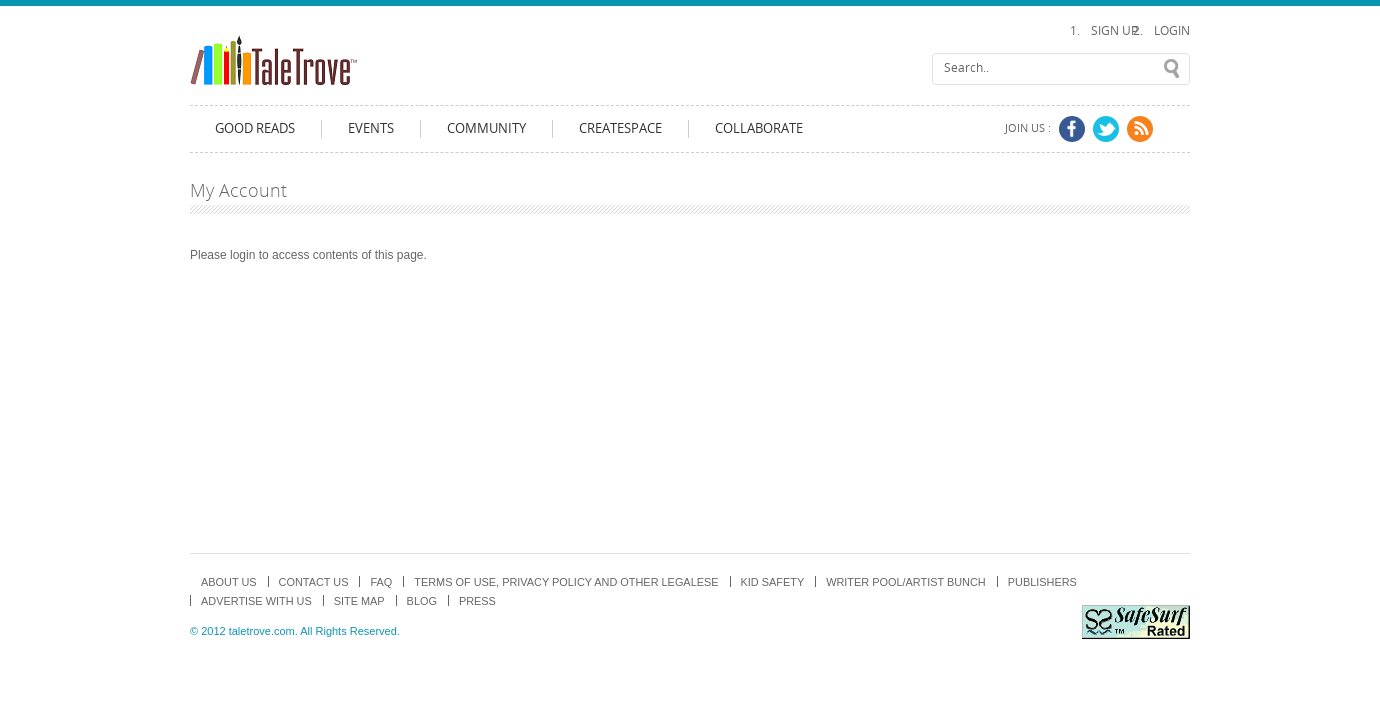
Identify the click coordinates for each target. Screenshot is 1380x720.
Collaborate (759, 128)
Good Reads (255, 128)
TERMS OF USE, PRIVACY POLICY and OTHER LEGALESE (566, 582)
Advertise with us (256, 601)
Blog (422, 601)
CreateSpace (620, 128)
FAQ (381, 582)
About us (229, 582)
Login (1172, 31)
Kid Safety (773, 582)
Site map (359, 601)
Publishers (1042, 582)
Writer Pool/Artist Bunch (906, 582)
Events (371, 128)
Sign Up (1114, 31)
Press (477, 601)
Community (486, 128)
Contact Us (314, 582)
